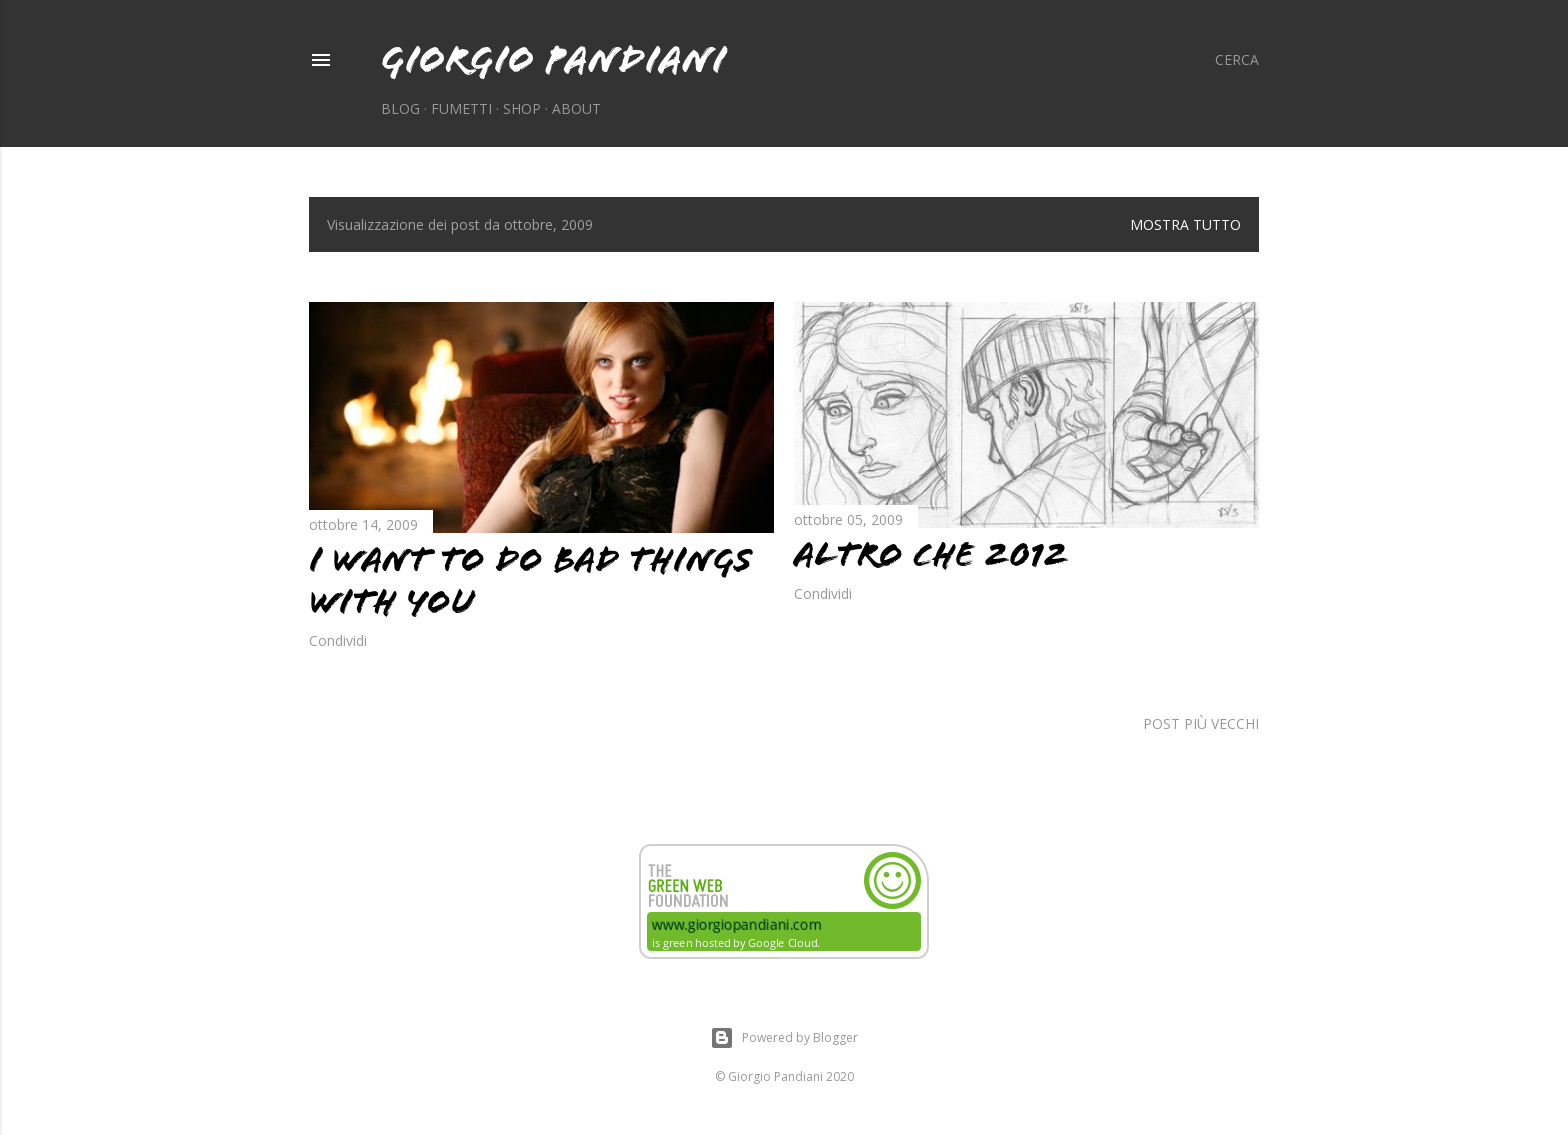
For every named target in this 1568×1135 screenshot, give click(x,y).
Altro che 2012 (931, 555)
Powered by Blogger (784, 1038)
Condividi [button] (338, 640)
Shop (522, 108)
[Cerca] (1237, 60)
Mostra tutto (1185, 224)
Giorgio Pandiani (553, 59)
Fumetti (461, 108)
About (576, 108)
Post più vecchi (1201, 723)
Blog (400, 108)
